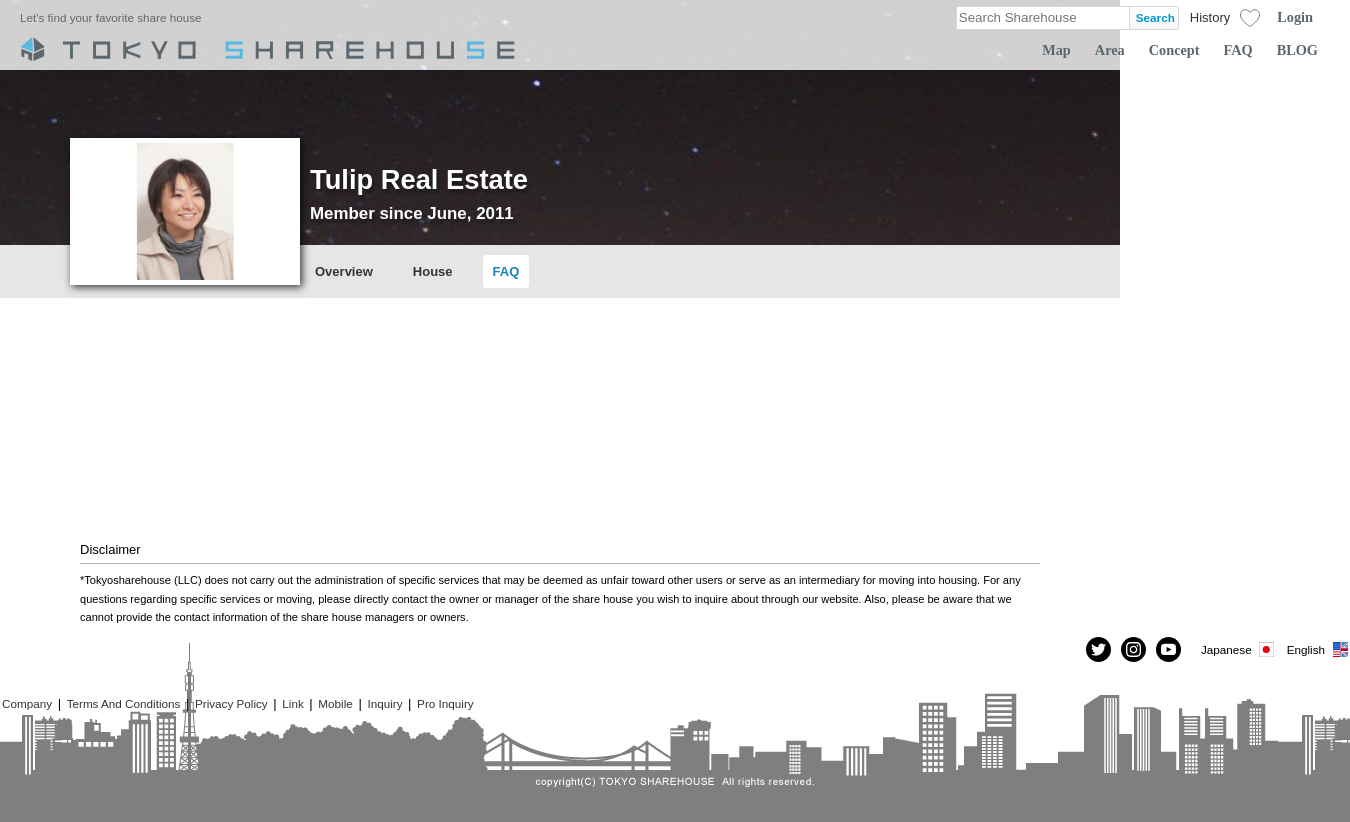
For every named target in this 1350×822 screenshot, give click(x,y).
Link (292, 703)
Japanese (1239, 649)
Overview (344, 271)
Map (1056, 50)
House (433, 271)
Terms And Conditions (124, 703)
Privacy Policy (231, 703)
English (1318, 649)
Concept (1174, 50)
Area (1110, 50)
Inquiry (384, 703)
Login (1295, 17)
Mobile (335, 703)
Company (27, 703)
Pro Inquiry (445, 703)
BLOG (1297, 50)
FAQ (1238, 50)
